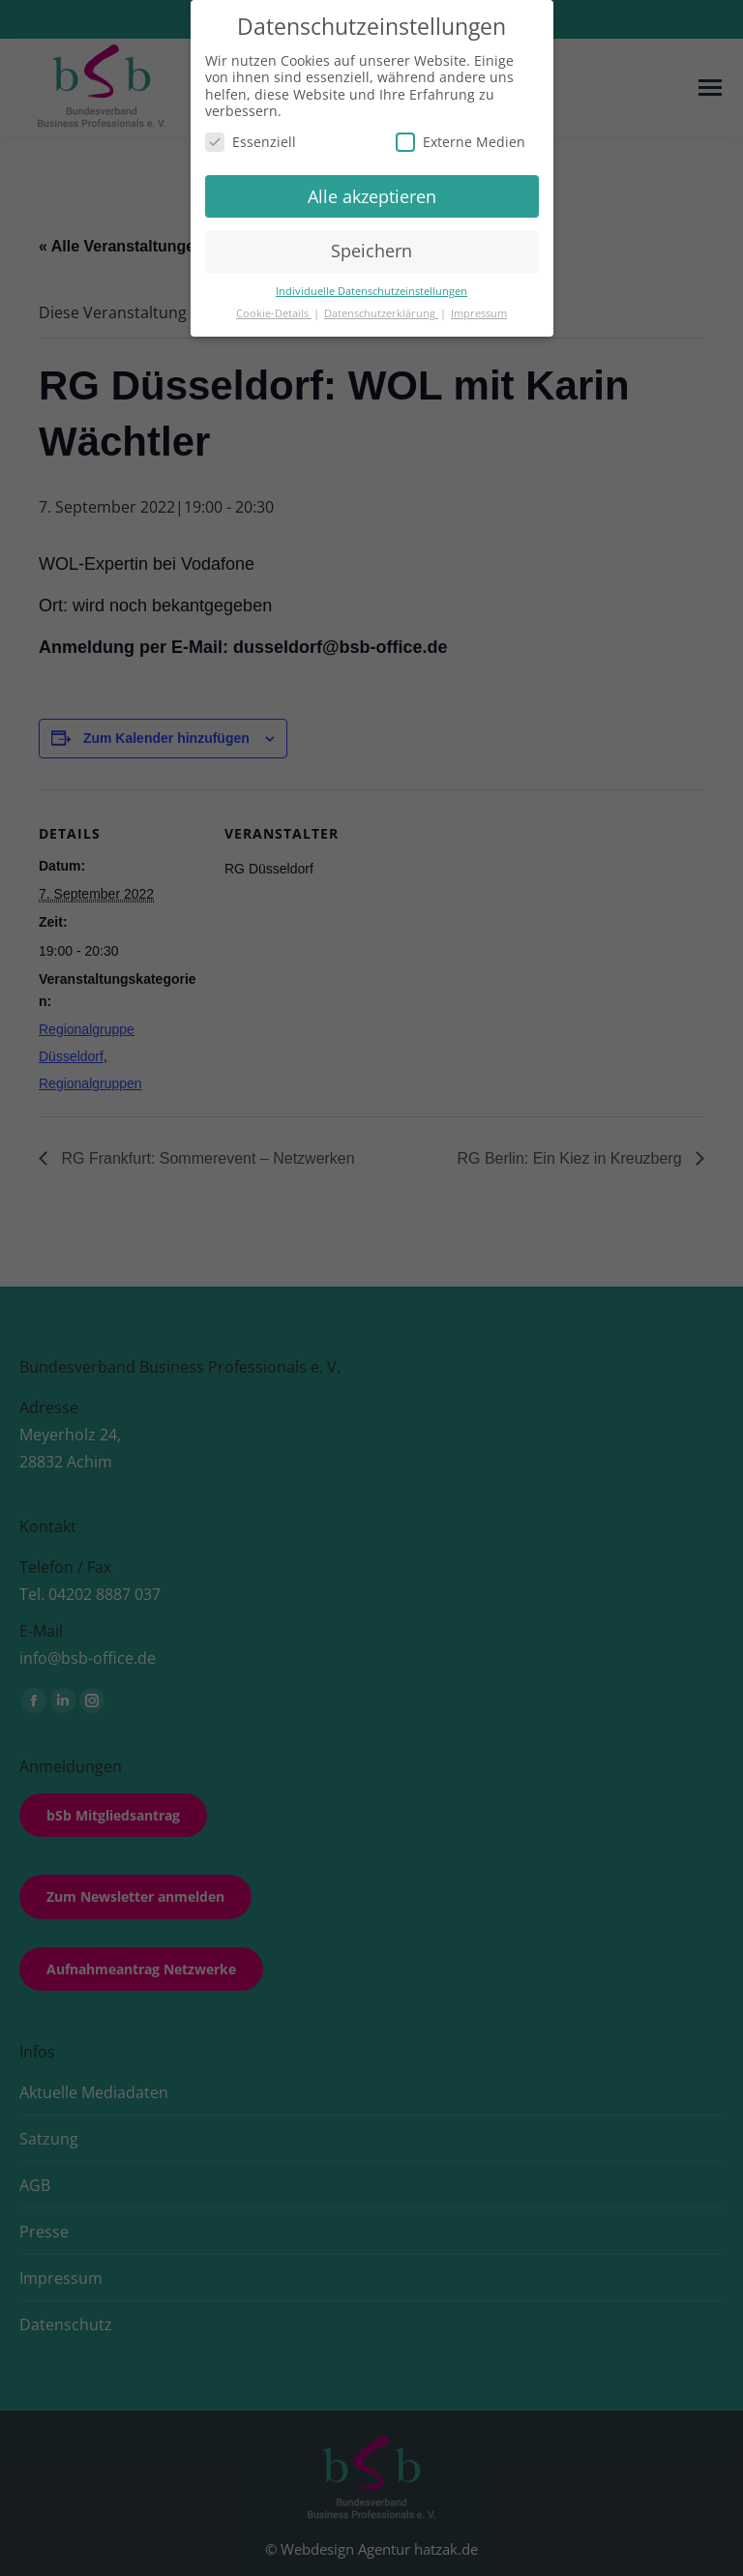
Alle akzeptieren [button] (372, 196)
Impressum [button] (479, 313)
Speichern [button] (371, 250)
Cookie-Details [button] (274, 313)
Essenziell (250, 142)
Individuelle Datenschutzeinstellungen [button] (371, 291)
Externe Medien (460, 142)
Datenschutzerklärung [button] (381, 313)
